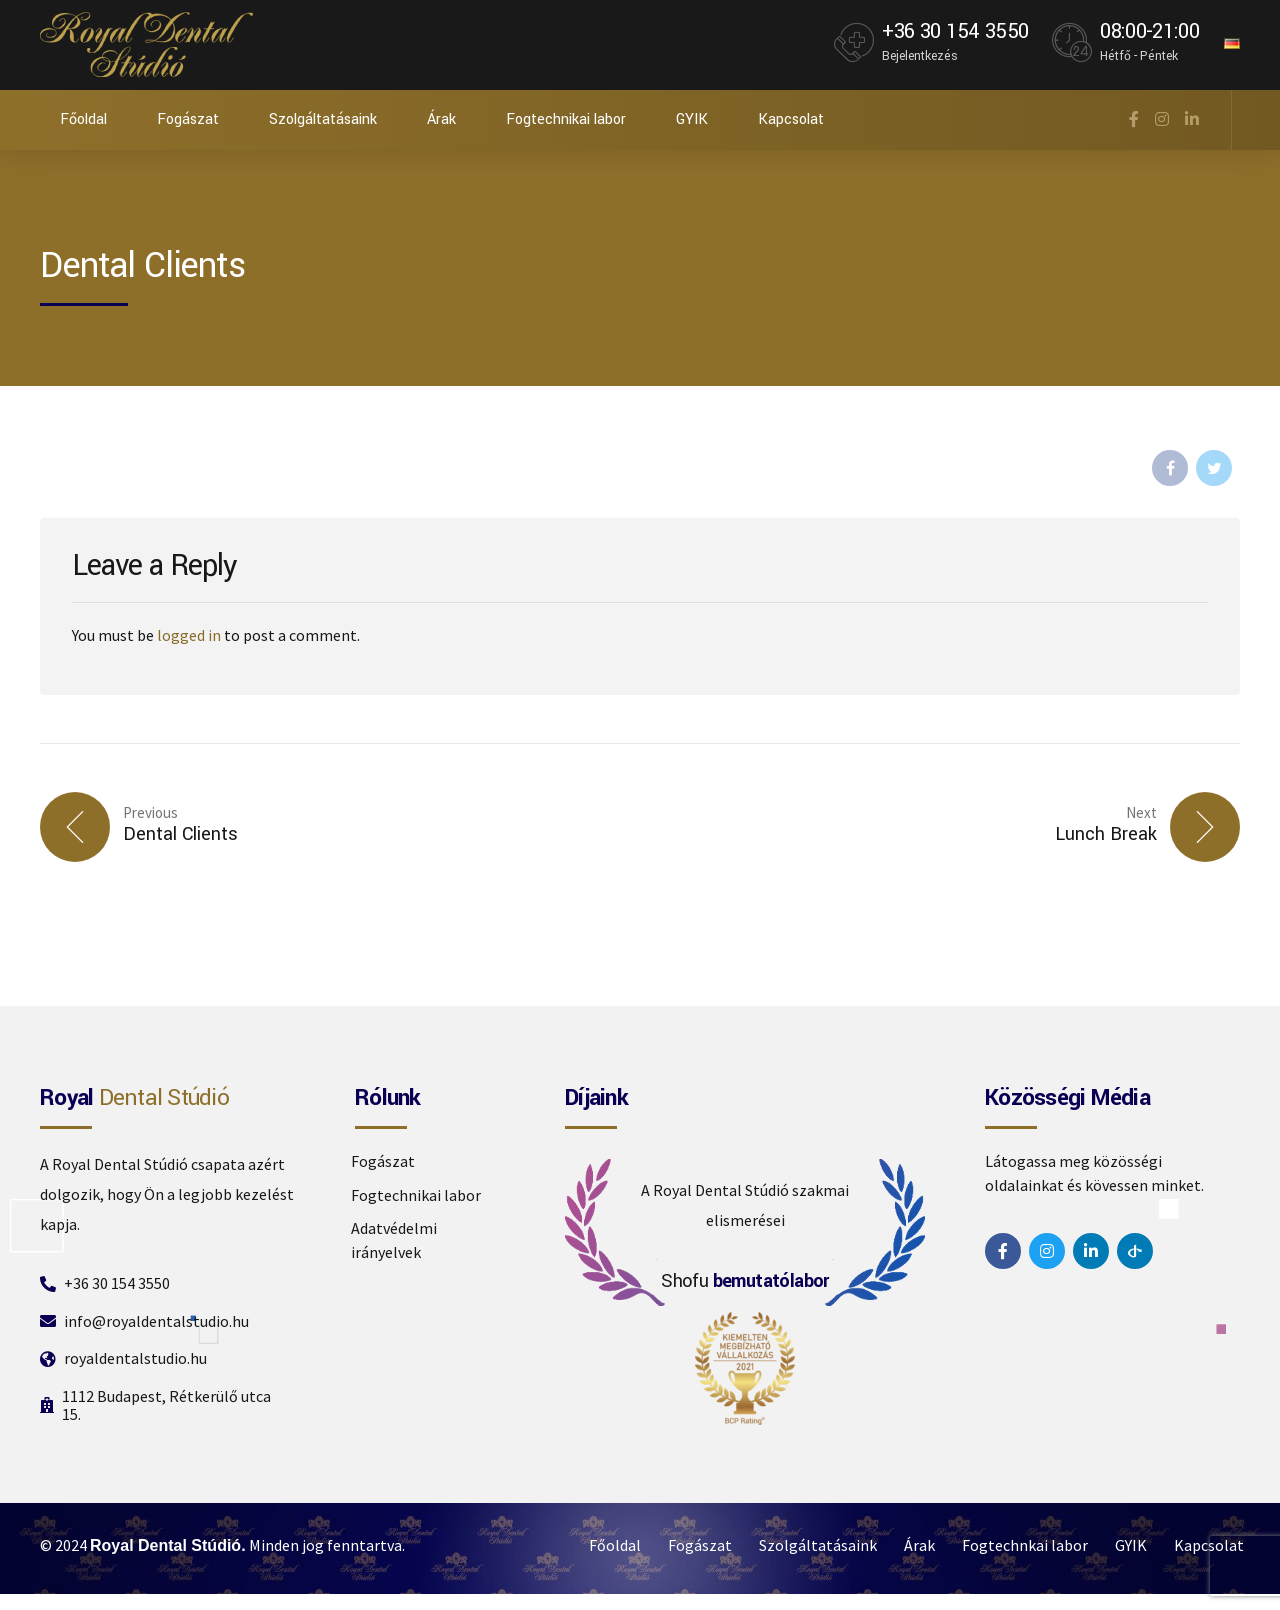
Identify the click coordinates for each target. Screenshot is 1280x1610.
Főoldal (83, 119)
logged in (189, 635)
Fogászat (188, 119)
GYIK (692, 119)
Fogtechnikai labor (566, 119)
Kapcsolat (791, 119)
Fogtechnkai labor (1025, 1545)
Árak (441, 119)
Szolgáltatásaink (323, 119)
